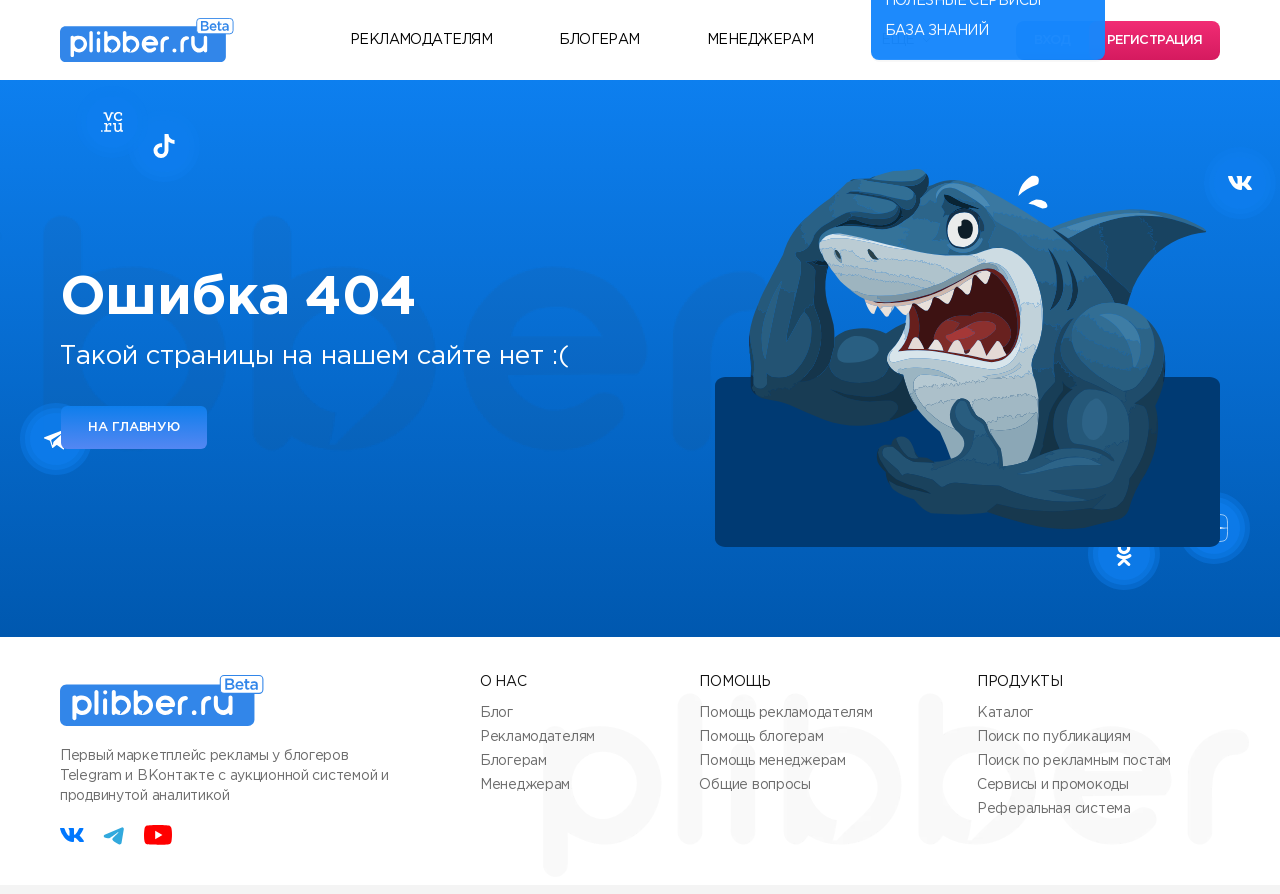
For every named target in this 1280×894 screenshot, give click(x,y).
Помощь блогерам (761, 737)
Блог (496, 713)
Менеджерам (760, 40)
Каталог (1005, 713)
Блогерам (599, 40)
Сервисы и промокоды (1053, 785)
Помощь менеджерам (772, 761)
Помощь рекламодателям (785, 713)
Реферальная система (1054, 809)
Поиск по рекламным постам (1074, 761)
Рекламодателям (421, 40)
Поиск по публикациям (1053, 737)
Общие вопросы (754, 785)
